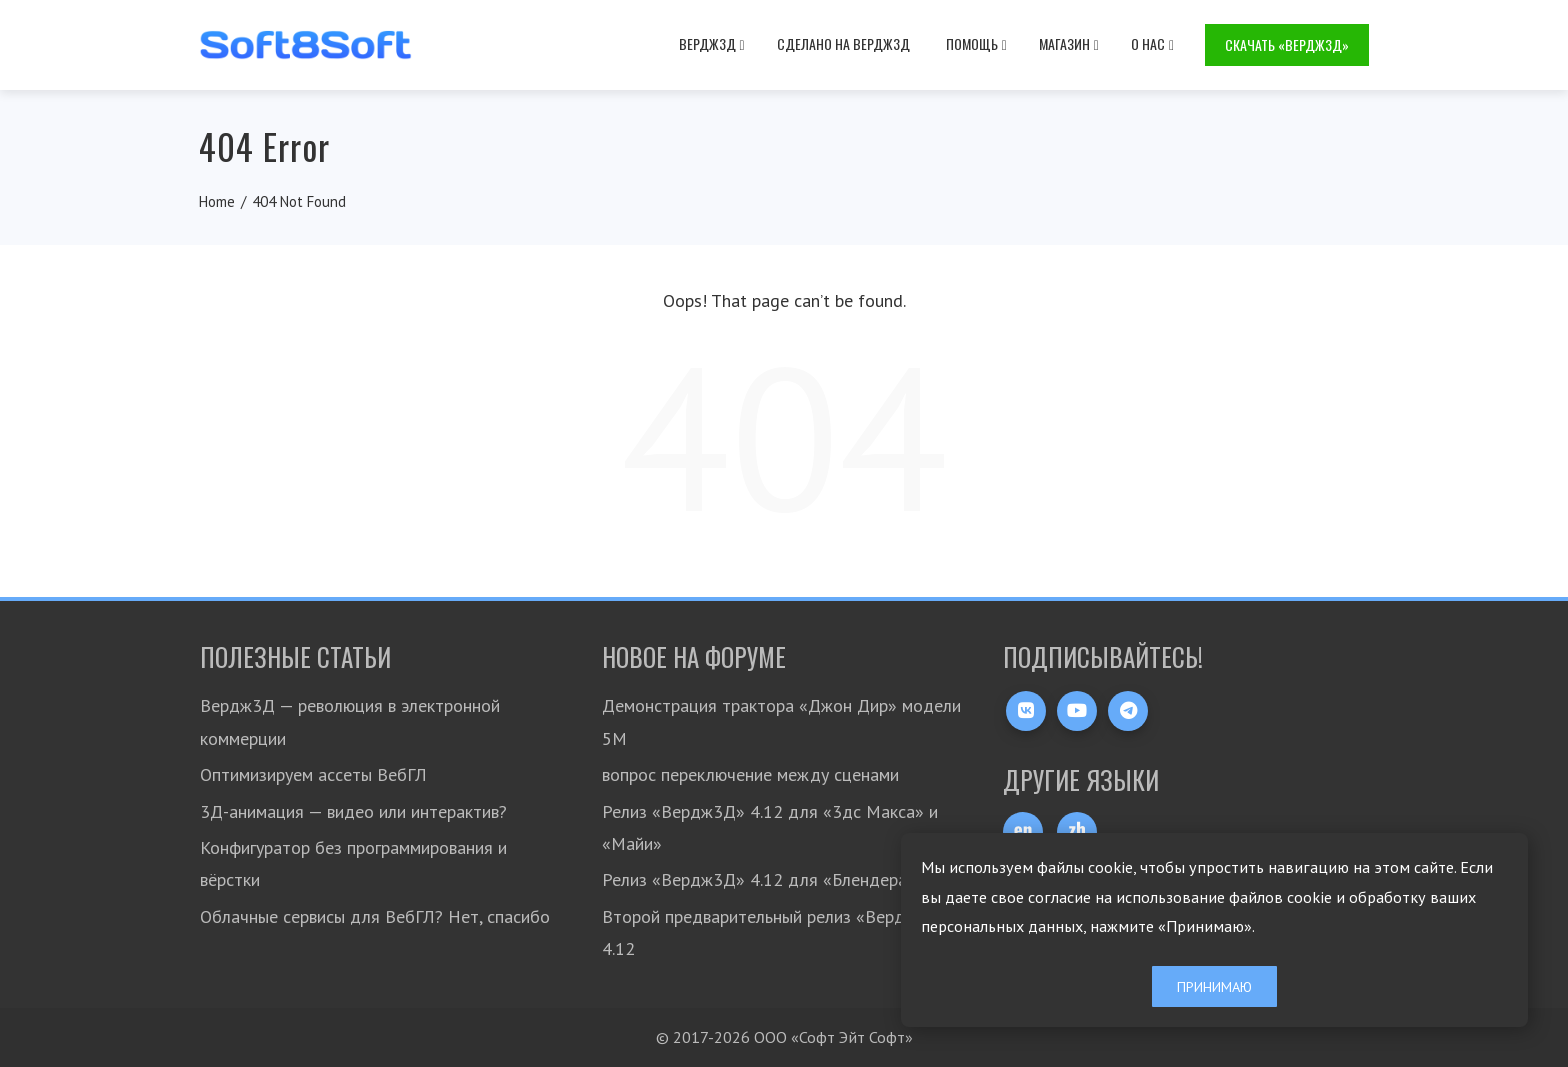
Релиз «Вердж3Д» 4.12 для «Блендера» (759, 879)
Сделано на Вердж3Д (843, 43)
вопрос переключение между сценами (750, 774)
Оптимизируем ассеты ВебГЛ (313, 774)
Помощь (976, 43)
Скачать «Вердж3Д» (1287, 44)
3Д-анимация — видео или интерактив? (353, 811)
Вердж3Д (712, 43)
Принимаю (1214, 986)
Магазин (1069, 43)
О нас (1152, 43)
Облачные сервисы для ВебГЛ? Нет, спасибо (375, 916)
